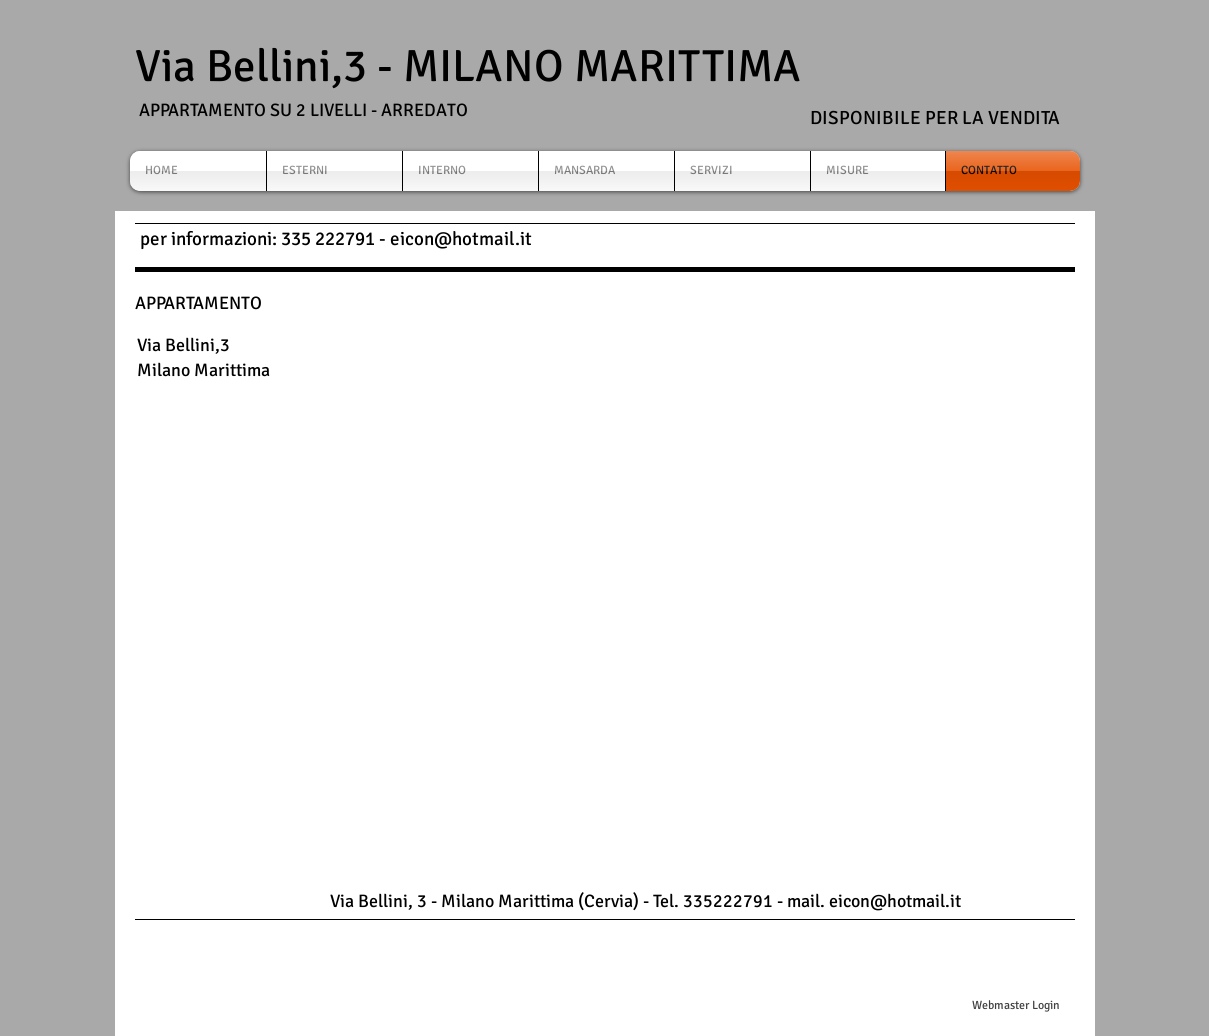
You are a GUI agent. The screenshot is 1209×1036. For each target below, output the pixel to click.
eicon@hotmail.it (461, 239)
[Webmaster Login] (1016, 1006)
